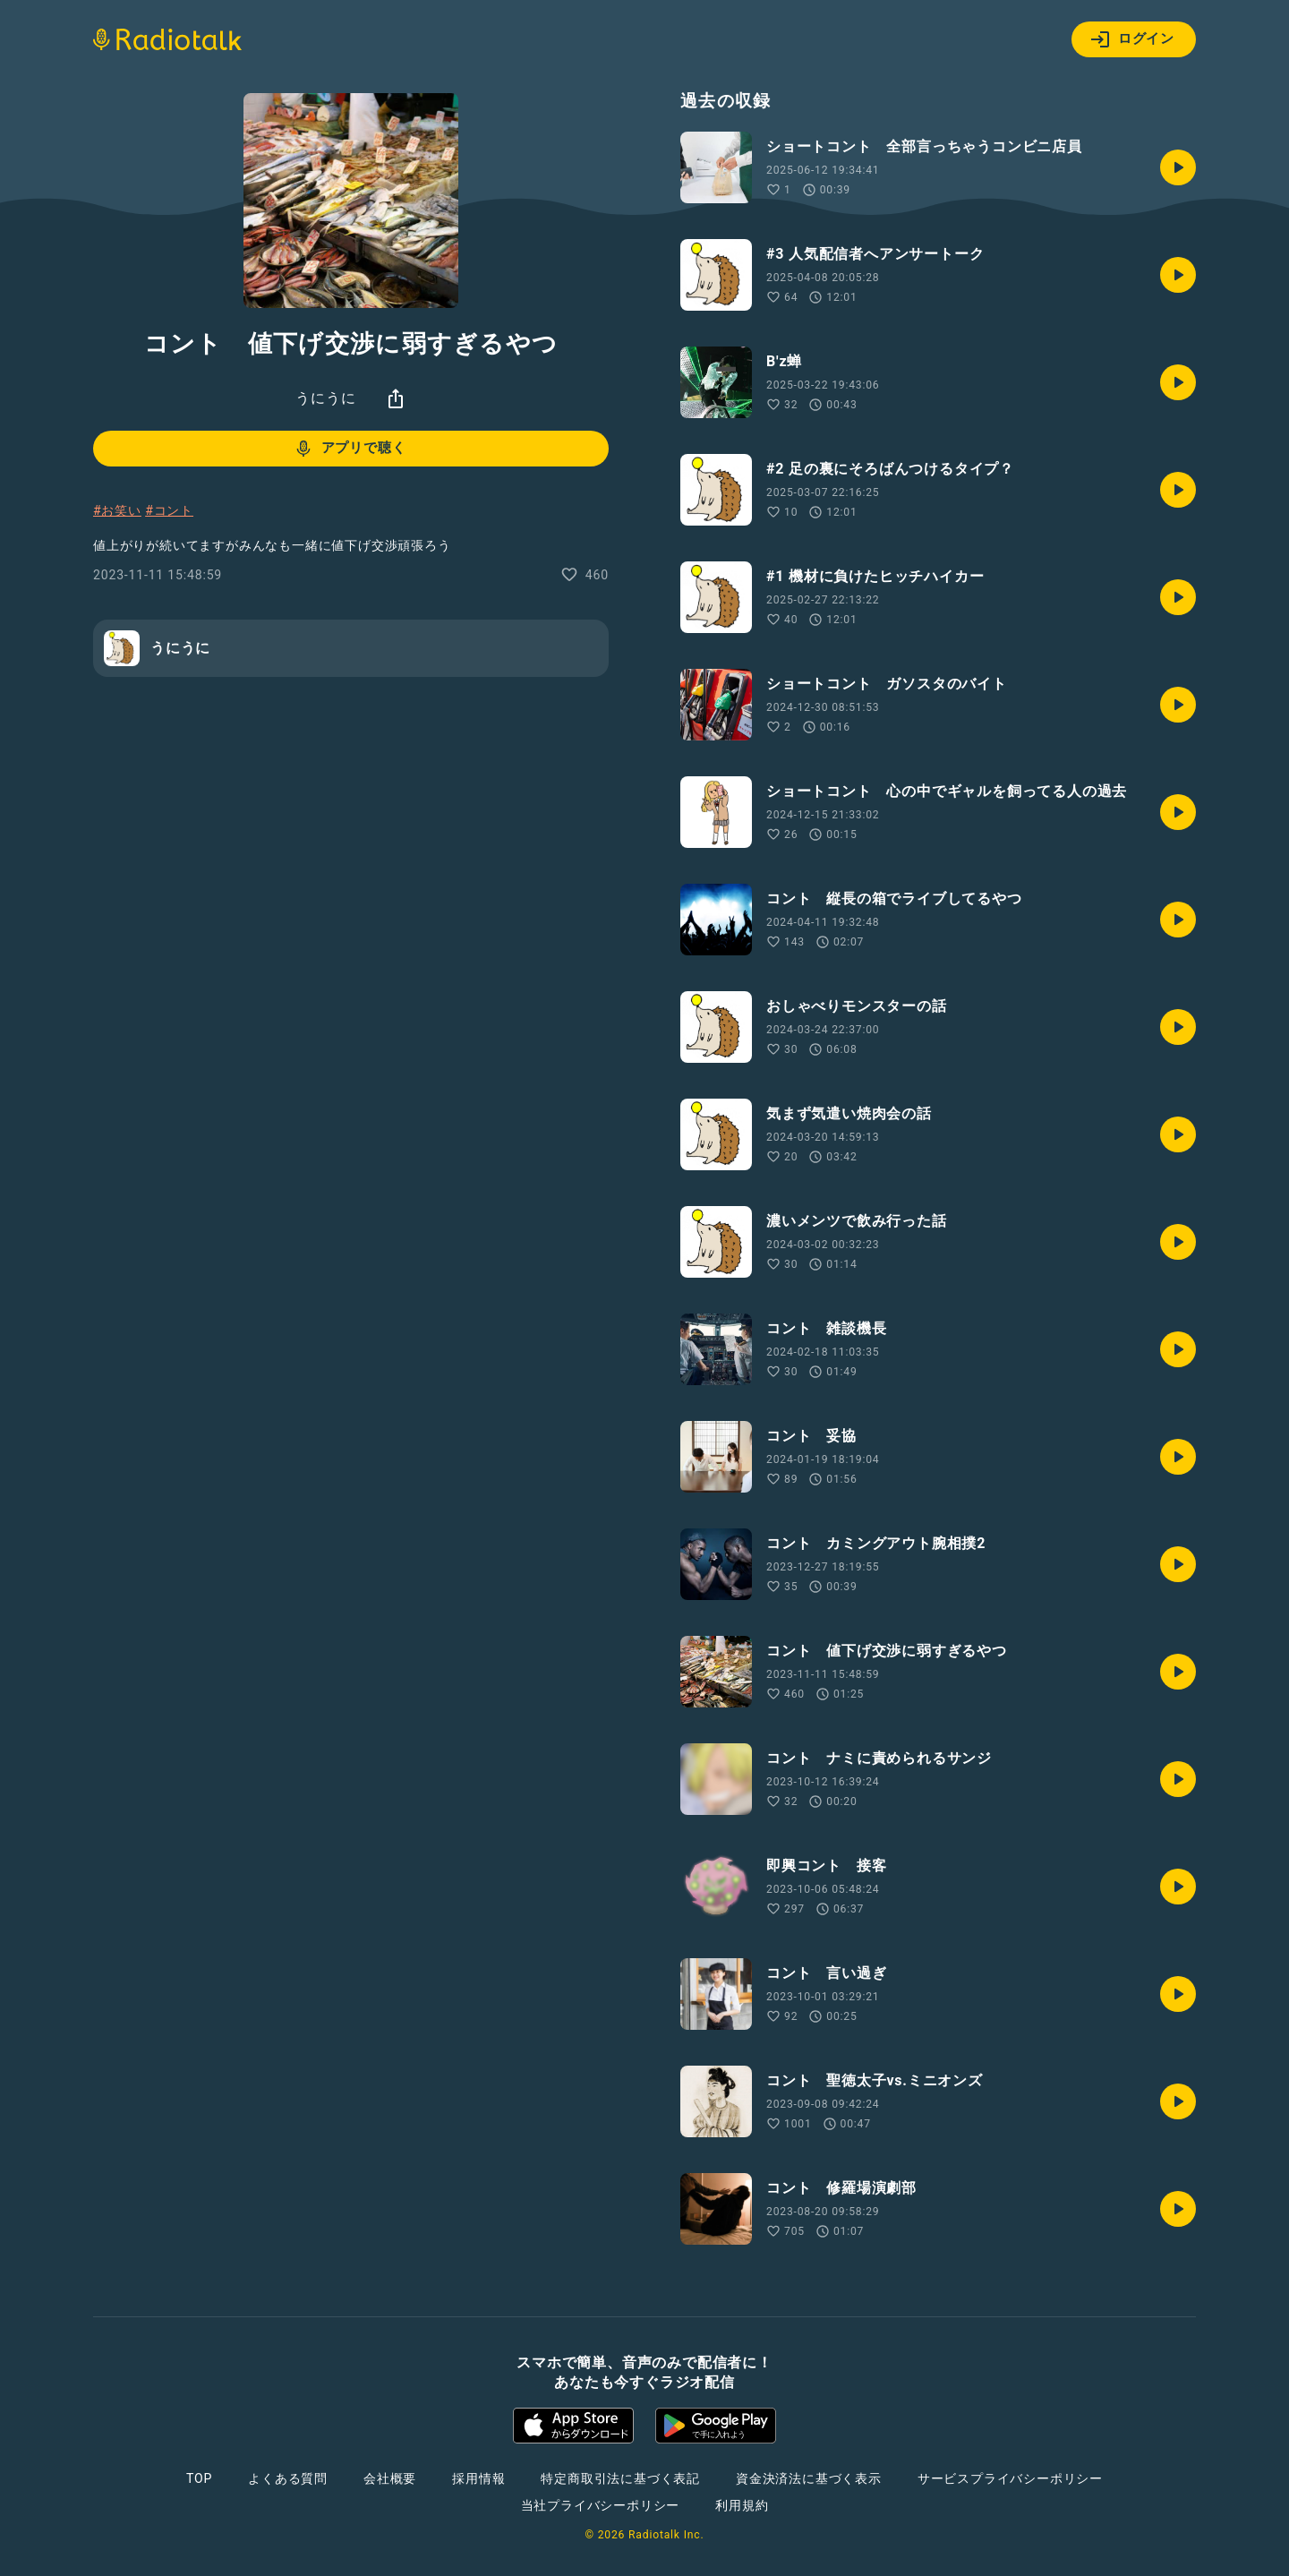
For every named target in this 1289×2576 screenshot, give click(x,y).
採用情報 (478, 2478)
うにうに (325, 398)
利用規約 (741, 2505)
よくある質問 (288, 2478)
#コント (169, 510)
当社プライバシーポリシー (600, 2505)
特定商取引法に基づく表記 (620, 2478)
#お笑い (117, 510)
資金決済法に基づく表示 (809, 2478)
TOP (199, 2478)
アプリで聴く (349, 448)
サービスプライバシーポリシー (1010, 2478)
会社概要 (389, 2478)
